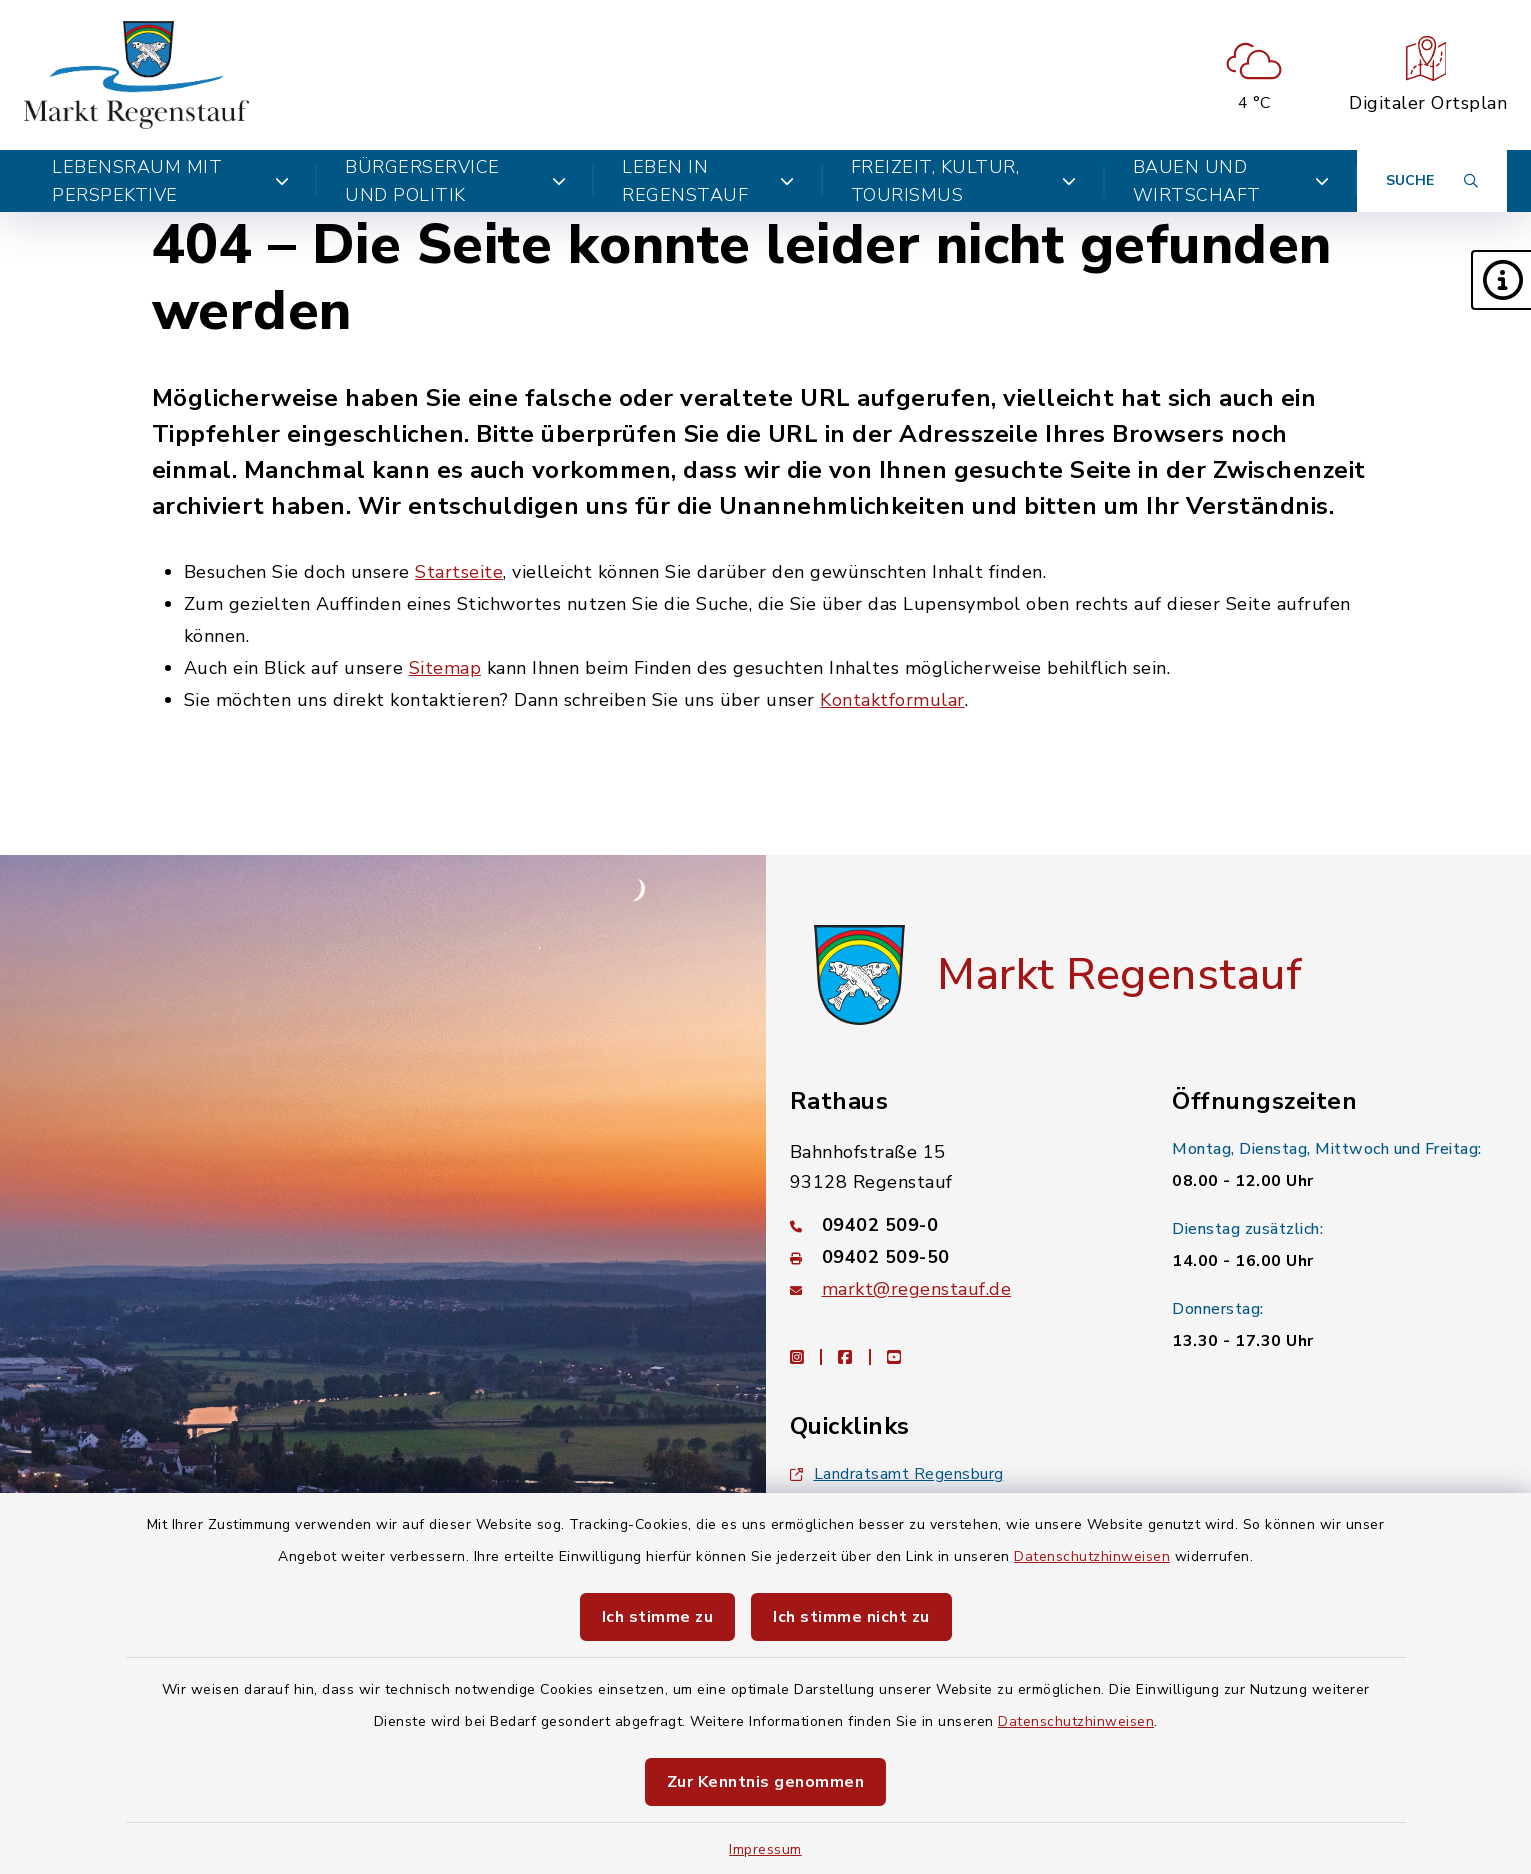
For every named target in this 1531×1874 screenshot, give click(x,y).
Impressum (765, 1849)
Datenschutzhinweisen (1092, 1556)
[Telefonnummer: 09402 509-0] (957, 1225)
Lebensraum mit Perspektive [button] (170, 181)
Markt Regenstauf (1119, 975)
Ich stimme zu (658, 1617)
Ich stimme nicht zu (851, 1617)
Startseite (459, 572)
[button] (1501, 280)
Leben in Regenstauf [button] (708, 181)
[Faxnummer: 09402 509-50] (957, 1257)
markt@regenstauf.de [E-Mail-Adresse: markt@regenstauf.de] (917, 1289)
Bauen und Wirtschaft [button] (1231, 181)
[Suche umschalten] (1432, 181)
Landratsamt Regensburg (897, 1474)
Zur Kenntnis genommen (766, 1782)
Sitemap (445, 668)
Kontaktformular (892, 700)
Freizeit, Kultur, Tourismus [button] (964, 181)
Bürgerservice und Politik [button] (455, 181)
